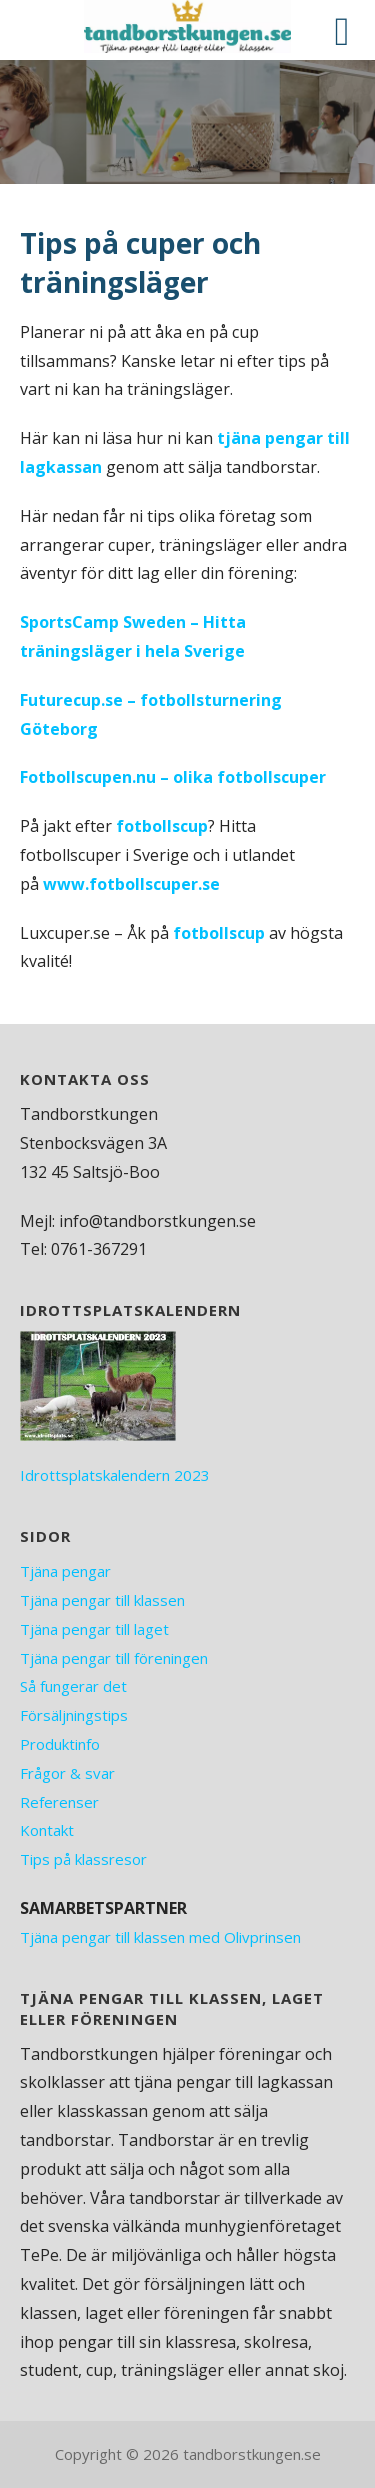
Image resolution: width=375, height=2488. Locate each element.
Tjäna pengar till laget (94, 1629)
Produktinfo (60, 1744)
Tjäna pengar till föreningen (114, 1658)
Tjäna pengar (65, 1571)
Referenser (59, 1802)
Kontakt (47, 1830)
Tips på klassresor (83, 1859)
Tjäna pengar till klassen (102, 1600)
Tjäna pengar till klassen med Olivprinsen (160, 1937)
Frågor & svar (67, 1773)
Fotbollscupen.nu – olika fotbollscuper (173, 777)
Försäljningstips (74, 1715)
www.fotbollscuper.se (131, 884)
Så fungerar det (73, 1686)
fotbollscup (162, 826)
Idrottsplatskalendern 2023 (115, 1475)
